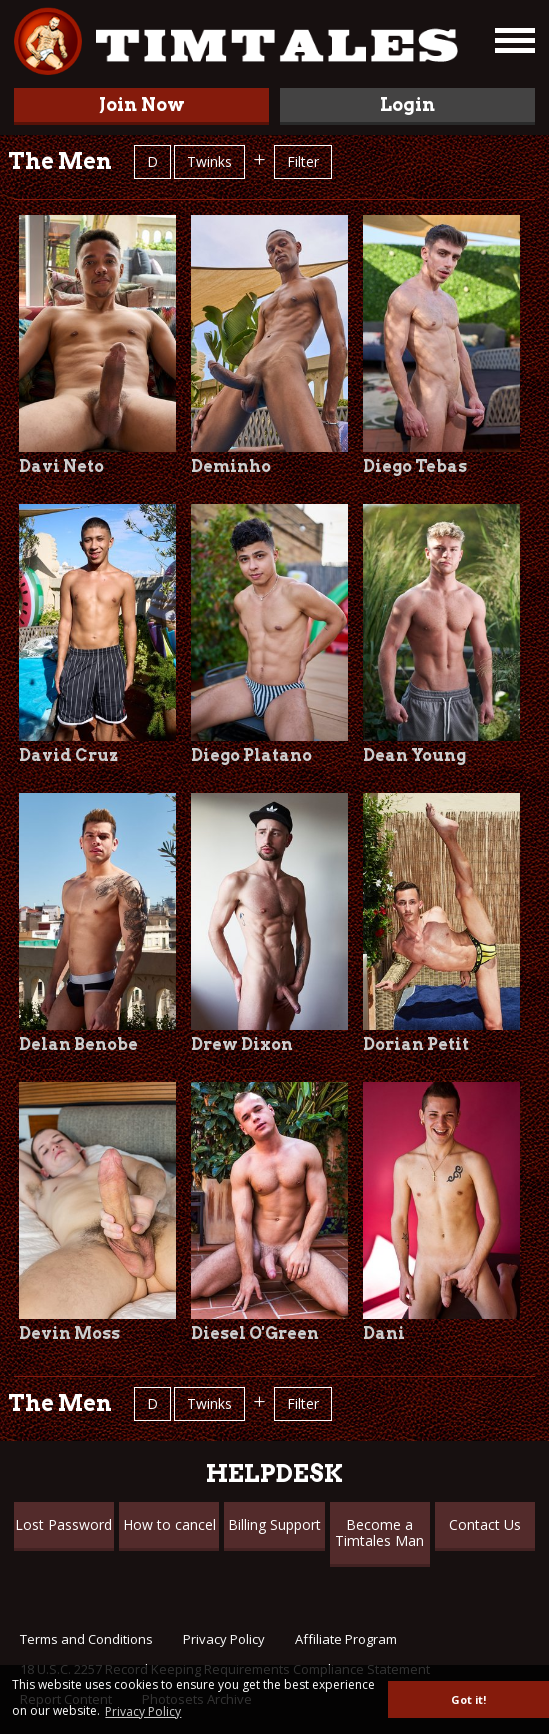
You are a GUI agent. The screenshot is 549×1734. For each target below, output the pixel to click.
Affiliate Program (346, 1639)
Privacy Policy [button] (143, 1711)
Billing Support (274, 1524)
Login (407, 104)
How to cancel (169, 1524)
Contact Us (485, 1524)
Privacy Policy (224, 1639)
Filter (303, 161)
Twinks (209, 161)
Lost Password (63, 1524)
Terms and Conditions (86, 1639)
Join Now (142, 104)
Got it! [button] (468, 1699)
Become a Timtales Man (379, 1532)
